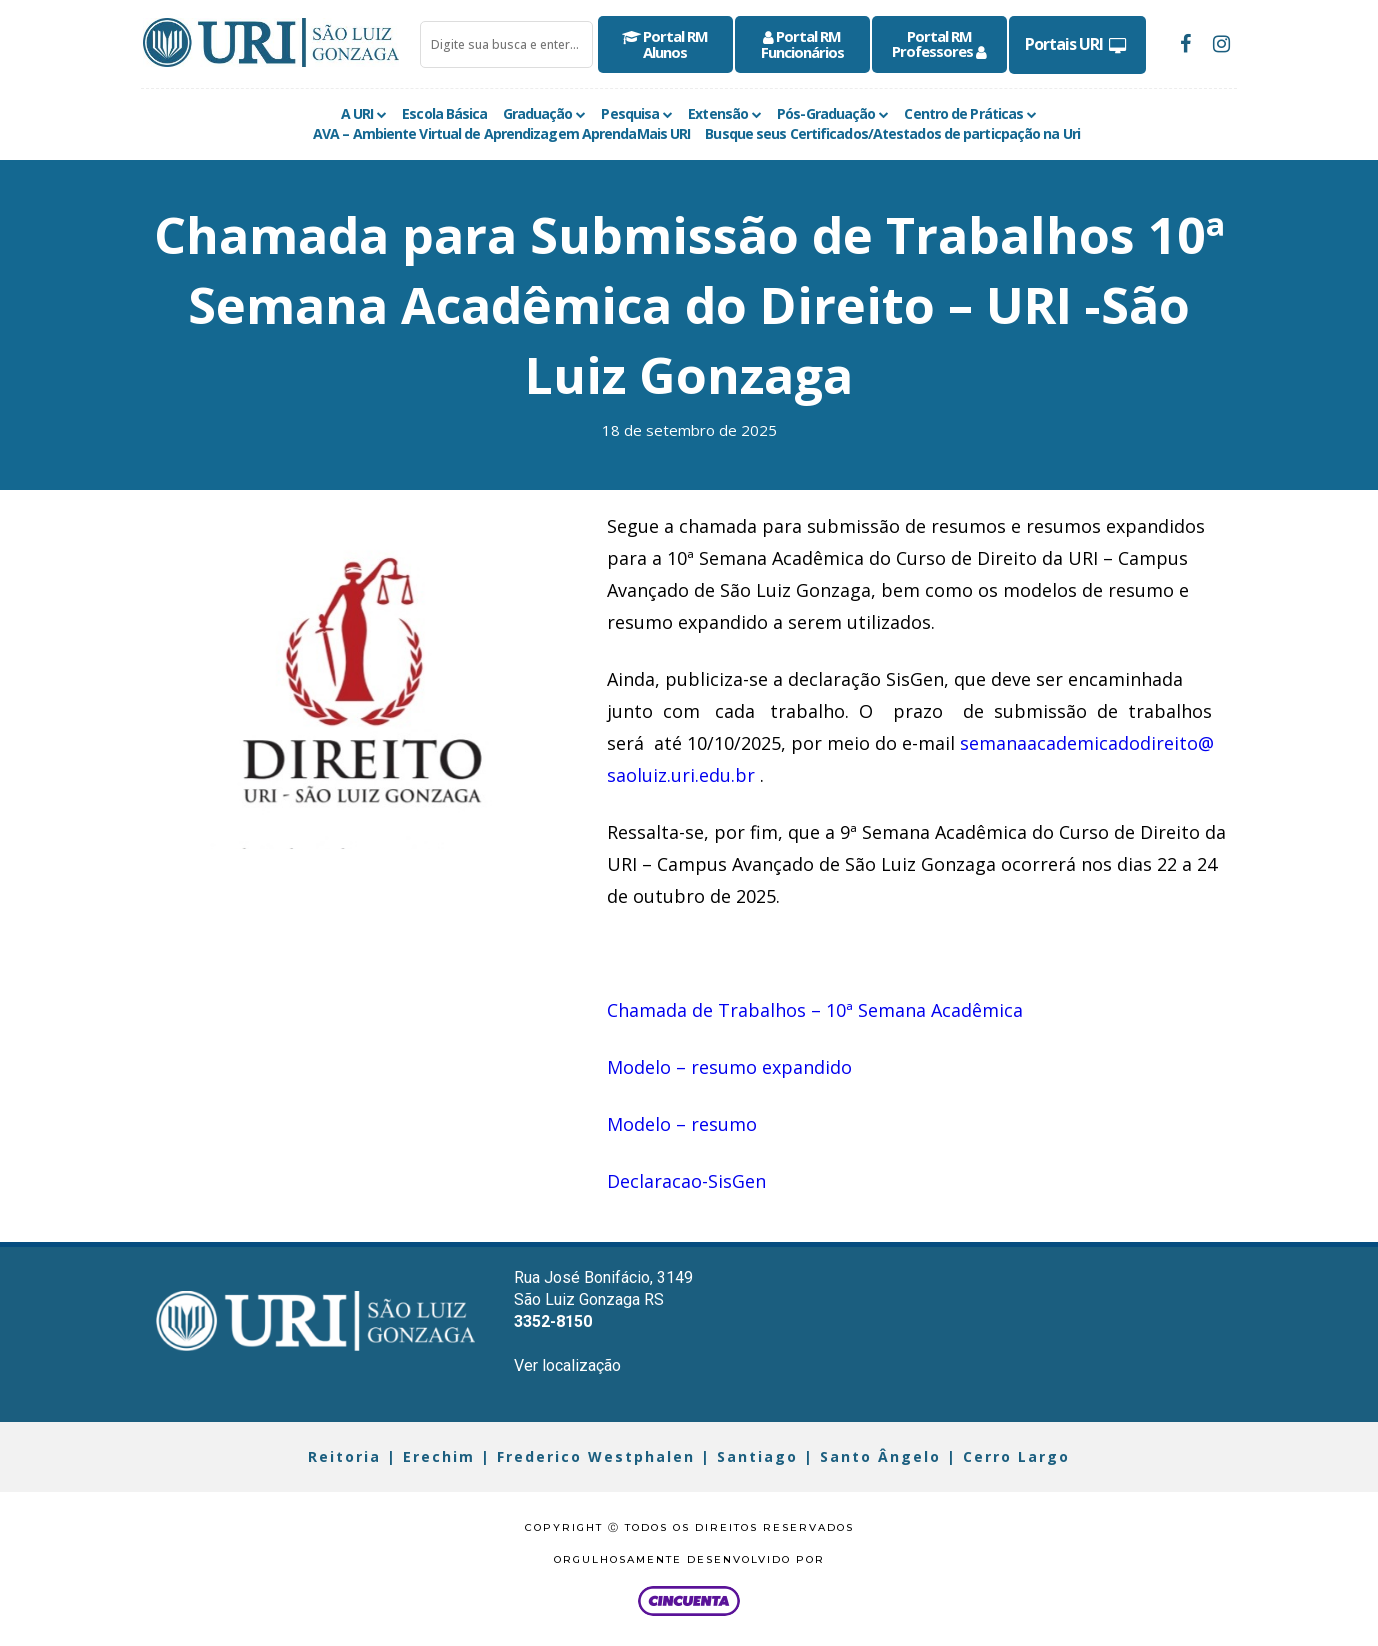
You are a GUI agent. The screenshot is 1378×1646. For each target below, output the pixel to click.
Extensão (718, 113)
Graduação (538, 113)
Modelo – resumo (682, 1124)
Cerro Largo (1016, 1456)
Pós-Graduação (826, 113)
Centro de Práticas (963, 113)
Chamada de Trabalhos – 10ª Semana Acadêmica (815, 1010)
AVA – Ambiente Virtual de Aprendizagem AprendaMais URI (501, 133)
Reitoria (344, 1456)
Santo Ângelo (880, 1456)
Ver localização (567, 1365)
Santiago (757, 1456)
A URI (357, 113)
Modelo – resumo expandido (729, 1067)
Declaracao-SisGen (686, 1181)
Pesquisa (630, 113)
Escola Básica (444, 113)
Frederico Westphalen (596, 1456)
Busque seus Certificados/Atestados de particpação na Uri (892, 133)
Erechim (439, 1456)
